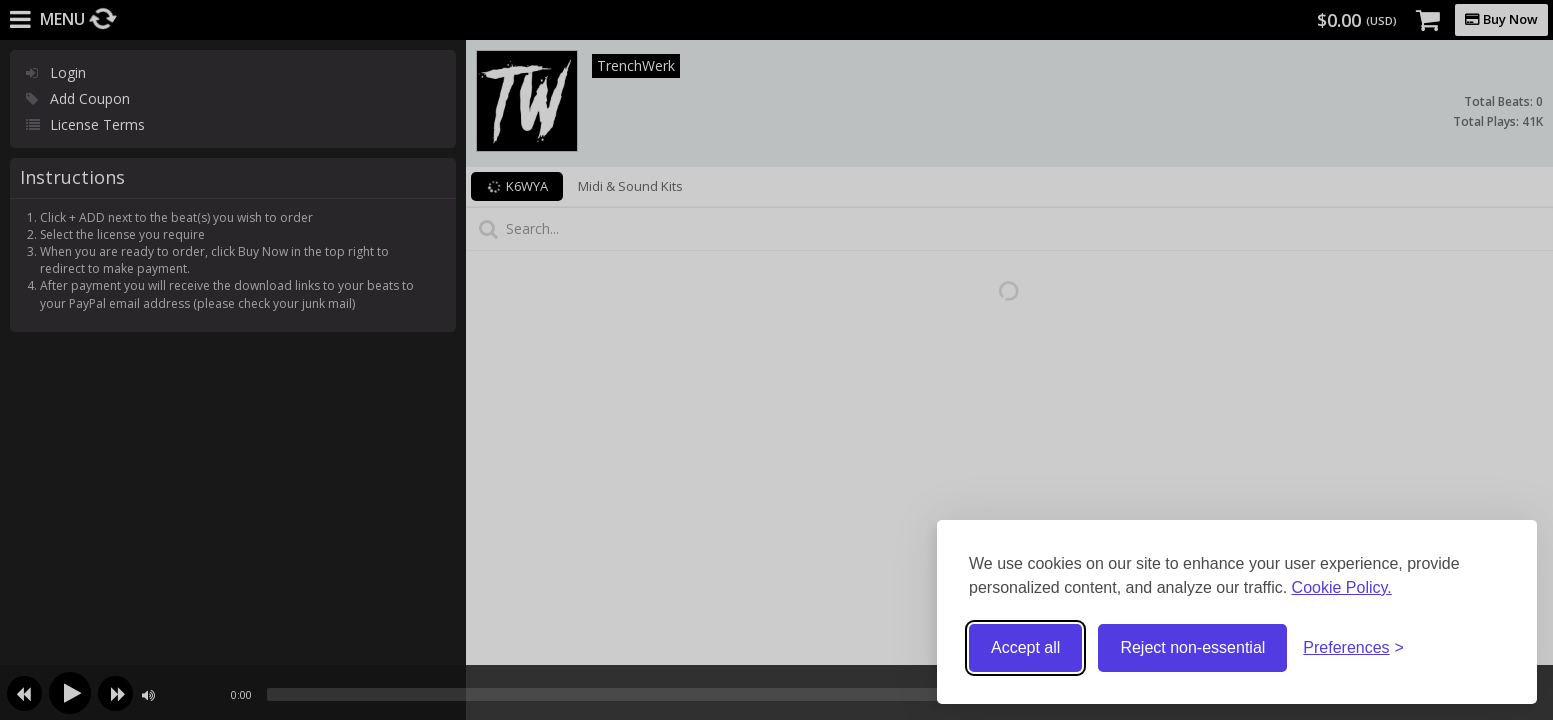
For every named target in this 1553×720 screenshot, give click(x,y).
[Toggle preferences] (1353, 648)
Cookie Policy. (1342, 587)
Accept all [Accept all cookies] (1025, 647)
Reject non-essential (1192, 647)
